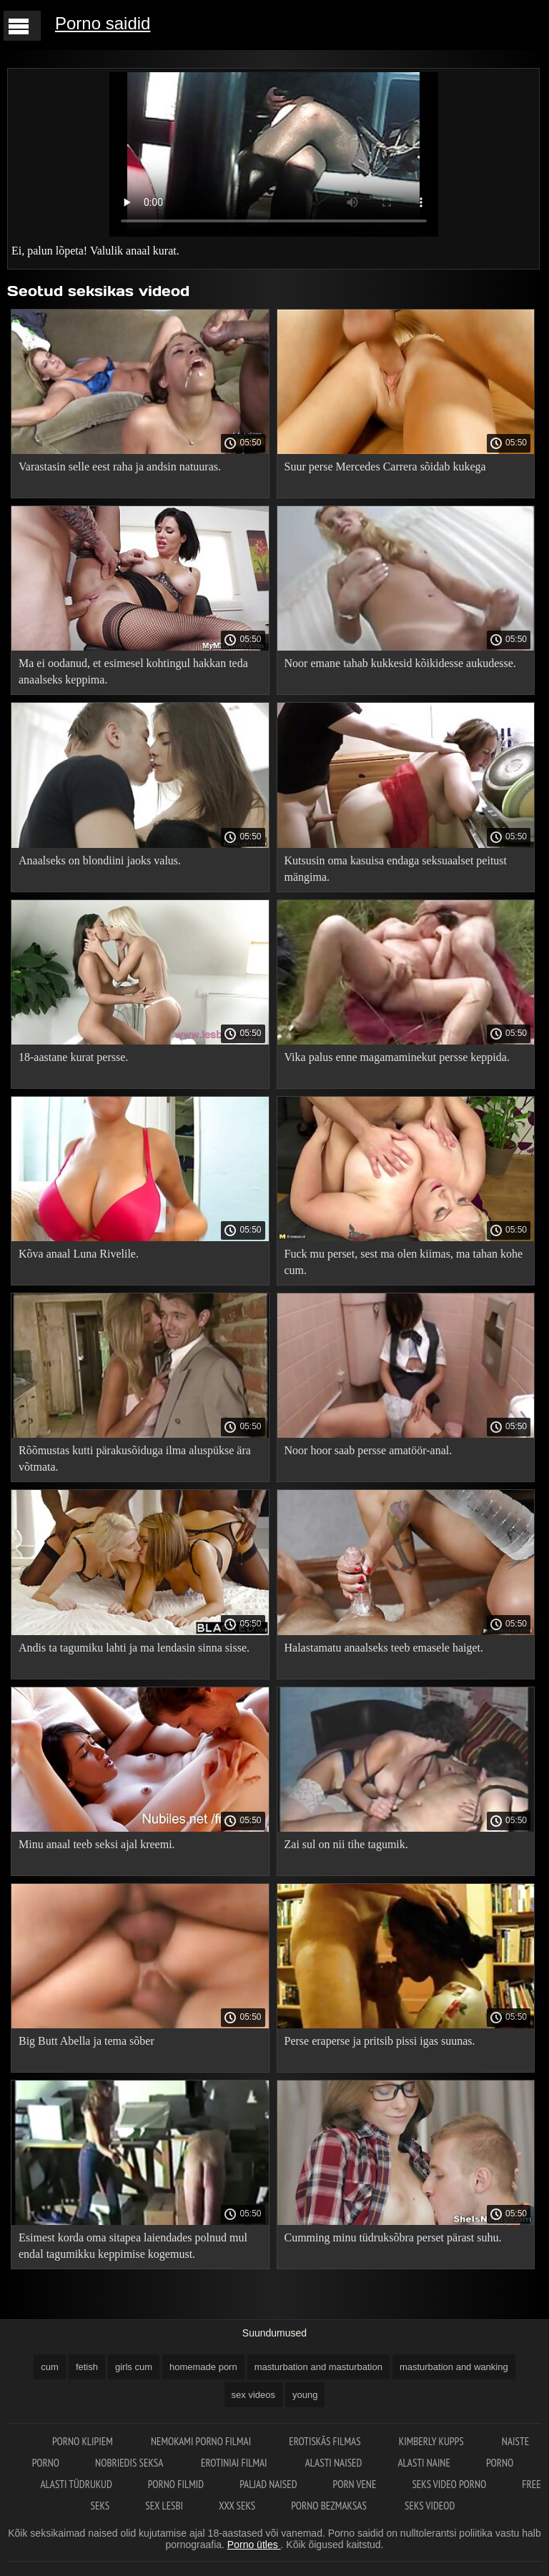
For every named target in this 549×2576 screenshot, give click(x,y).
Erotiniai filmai (235, 2462)
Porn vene (355, 2484)
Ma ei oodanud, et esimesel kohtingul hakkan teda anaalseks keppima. (133, 671)
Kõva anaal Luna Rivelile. (79, 1254)
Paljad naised (268, 2484)
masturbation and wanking (454, 2367)
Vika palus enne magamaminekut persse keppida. (397, 1057)
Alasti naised (333, 2462)
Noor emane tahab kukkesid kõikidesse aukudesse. (400, 663)
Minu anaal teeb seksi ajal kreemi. (97, 1844)
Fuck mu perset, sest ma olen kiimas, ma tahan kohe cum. (404, 1262)
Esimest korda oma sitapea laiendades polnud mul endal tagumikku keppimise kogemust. (133, 2245)
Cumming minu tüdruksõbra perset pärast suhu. (393, 2237)
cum (50, 2367)
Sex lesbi (164, 2505)
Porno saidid (102, 23)
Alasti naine (423, 2462)
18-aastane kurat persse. (73, 1057)
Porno (499, 2462)
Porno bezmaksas (330, 2505)
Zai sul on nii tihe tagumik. (346, 1844)
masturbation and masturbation (318, 2367)
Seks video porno (449, 2484)
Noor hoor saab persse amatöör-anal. (368, 1450)
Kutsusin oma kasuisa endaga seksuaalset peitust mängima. (396, 868)
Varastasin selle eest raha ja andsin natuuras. (120, 466)
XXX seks (237, 2505)
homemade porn (203, 2367)
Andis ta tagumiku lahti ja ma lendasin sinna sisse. (134, 1648)
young (304, 2394)
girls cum (133, 2367)
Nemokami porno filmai (202, 2441)
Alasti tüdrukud (76, 2484)
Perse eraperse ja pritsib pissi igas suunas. (380, 2041)
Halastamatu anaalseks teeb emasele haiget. (384, 1648)
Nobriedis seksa (130, 2462)
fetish (87, 2367)
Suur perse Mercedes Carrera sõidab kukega (385, 466)
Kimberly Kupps (432, 2441)
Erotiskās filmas (325, 2441)
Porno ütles (254, 2544)
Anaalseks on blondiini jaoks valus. (100, 860)
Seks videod (430, 2505)
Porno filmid (176, 2484)
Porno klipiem (83, 2441)
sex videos (253, 2394)
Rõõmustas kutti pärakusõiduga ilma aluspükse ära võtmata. (135, 1458)
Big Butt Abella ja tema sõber (86, 2041)
